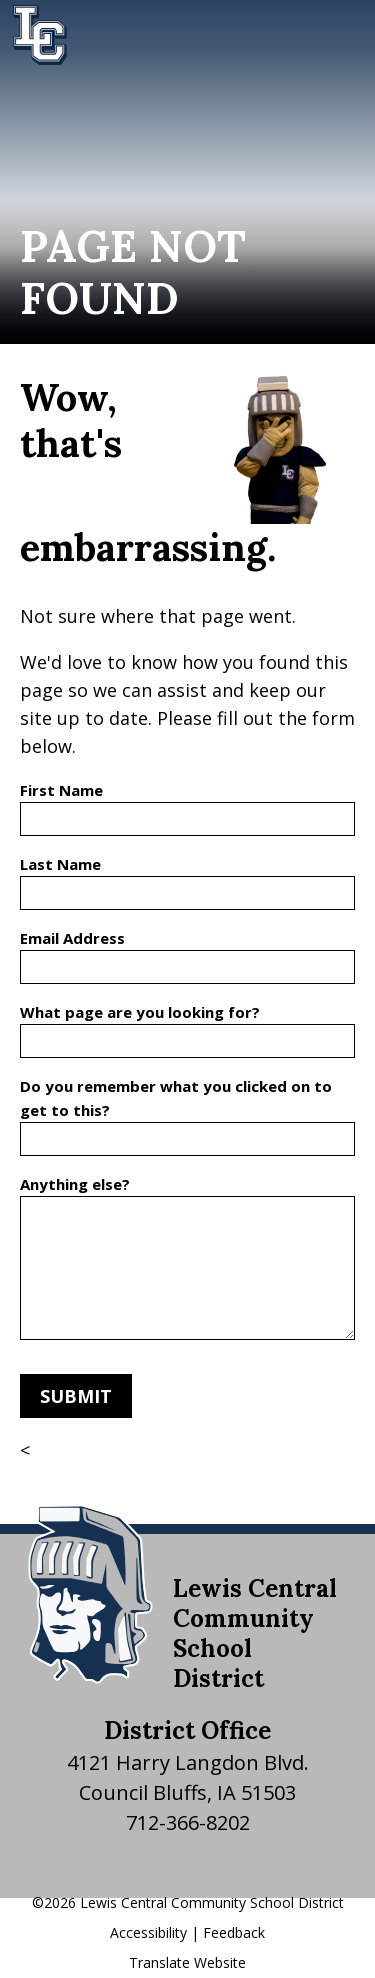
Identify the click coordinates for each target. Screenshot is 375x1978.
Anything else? (75, 1184)
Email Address (72, 938)
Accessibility (148, 1932)
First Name (61, 790)
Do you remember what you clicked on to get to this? (176, 1098)
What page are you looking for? (140, 1012)
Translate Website (187, 1962)
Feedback (234, 1932)
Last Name (60, 864)
